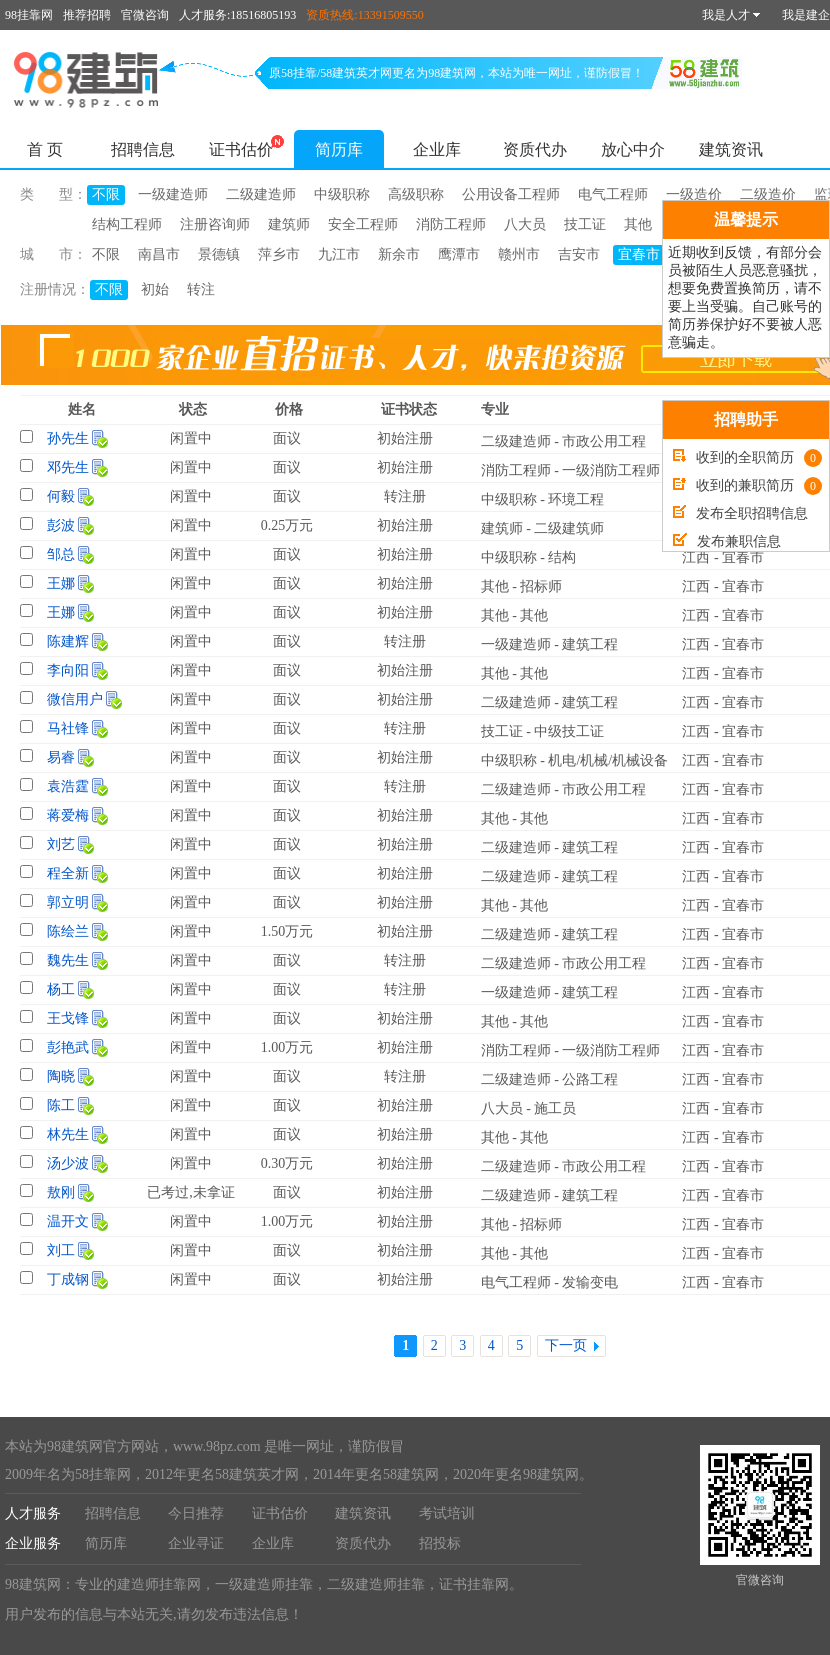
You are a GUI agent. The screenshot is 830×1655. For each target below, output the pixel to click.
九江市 (339, 254)
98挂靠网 (29, 15)
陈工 (61, 1105)
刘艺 (61, 844)
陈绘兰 (68, 931)
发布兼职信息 (727, 541)
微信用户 (75, 699)
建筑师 (289, 224)
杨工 (61, 989)
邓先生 (68, 467)
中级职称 (342, 194)
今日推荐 (196, 1513)
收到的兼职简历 (747, 485)
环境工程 (576, 499)
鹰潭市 (459, 254)
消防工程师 (451, 224)
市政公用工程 (604, 441)
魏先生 (68, 960)
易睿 (61, 757)
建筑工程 (590, 644)
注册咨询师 (215, 224)
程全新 (68, 873)
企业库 (437, 149)
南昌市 (159, 254)
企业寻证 (196, 1543)
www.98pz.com (217, 1446)
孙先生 (68, 438)
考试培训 (447, 1513)
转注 (201, 289)
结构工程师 (127, 224)
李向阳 (68, 670)
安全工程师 (363, 224)
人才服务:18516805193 (237, 15)
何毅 (61, 496)
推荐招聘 (87, 15)
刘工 (61, 1250)
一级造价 (694, 194)
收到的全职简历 (747, 457)
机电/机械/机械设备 (608, 760)
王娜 (61, 583)
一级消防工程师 (611, 470)
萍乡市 (279, 254)
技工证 (585, 224)
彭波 (61, 525)
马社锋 (68, 728)
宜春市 (639, 254)
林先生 (68, 1134)
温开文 (68, 1221)
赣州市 (519, 254)
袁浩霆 (68, 786)
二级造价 (768, 194)
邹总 (61, 554)
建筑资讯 (731, 149)
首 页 (45, 149)
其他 (638, 224)
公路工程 (590, 1079)
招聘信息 (143, 149)
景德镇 (219, 254)
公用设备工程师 (511, 194)
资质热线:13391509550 (364, 15)
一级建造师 (173, 194)
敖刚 (61, 1192)
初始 (155, 289)
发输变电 (590, 1282)
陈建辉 (68, 641)
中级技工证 (569, 731)
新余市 (399, 254)
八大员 (525, 224)
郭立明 (68, 902)
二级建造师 (261, 194)
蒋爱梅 (68, 815)
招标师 (541, 586)
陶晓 (61, 1076)
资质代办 (535, 149)
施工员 (555, 1108)
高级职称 (416, 194)
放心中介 (633, 149)
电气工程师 (613, 194)
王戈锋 (68, 1018)
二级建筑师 (569, 528)
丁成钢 (68, 1279)
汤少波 (68, 1163)
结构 (562, 557)
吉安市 (579, 254)
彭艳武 (68, 1047)
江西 (696, 557)
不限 (106, 194)
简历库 (339, 149)
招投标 (440, 1543)
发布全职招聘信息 (740, 513)
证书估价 (241, 149)
